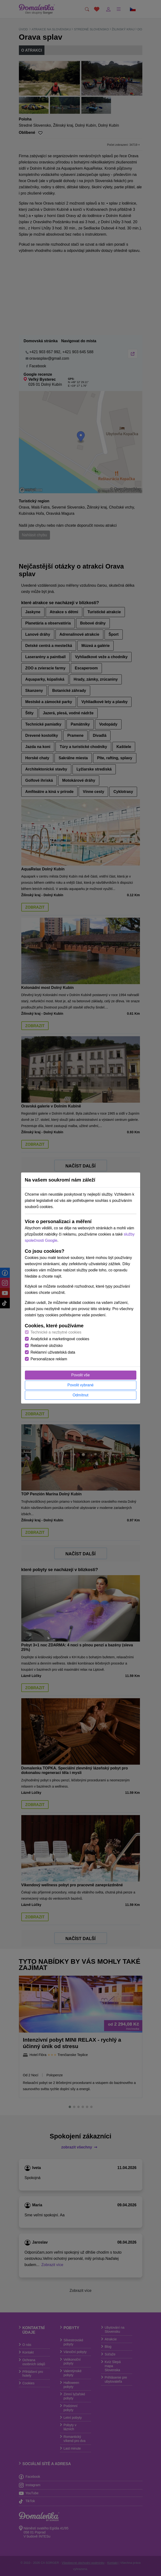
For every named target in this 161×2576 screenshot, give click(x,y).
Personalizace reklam (49, 1359)
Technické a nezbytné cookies (56, 1332)
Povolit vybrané (80, 1385)
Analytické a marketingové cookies (60, 1339)
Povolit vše (80, 1375)
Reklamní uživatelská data (53, 1352)
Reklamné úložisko (47, 1346)
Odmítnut (81, 1395)
